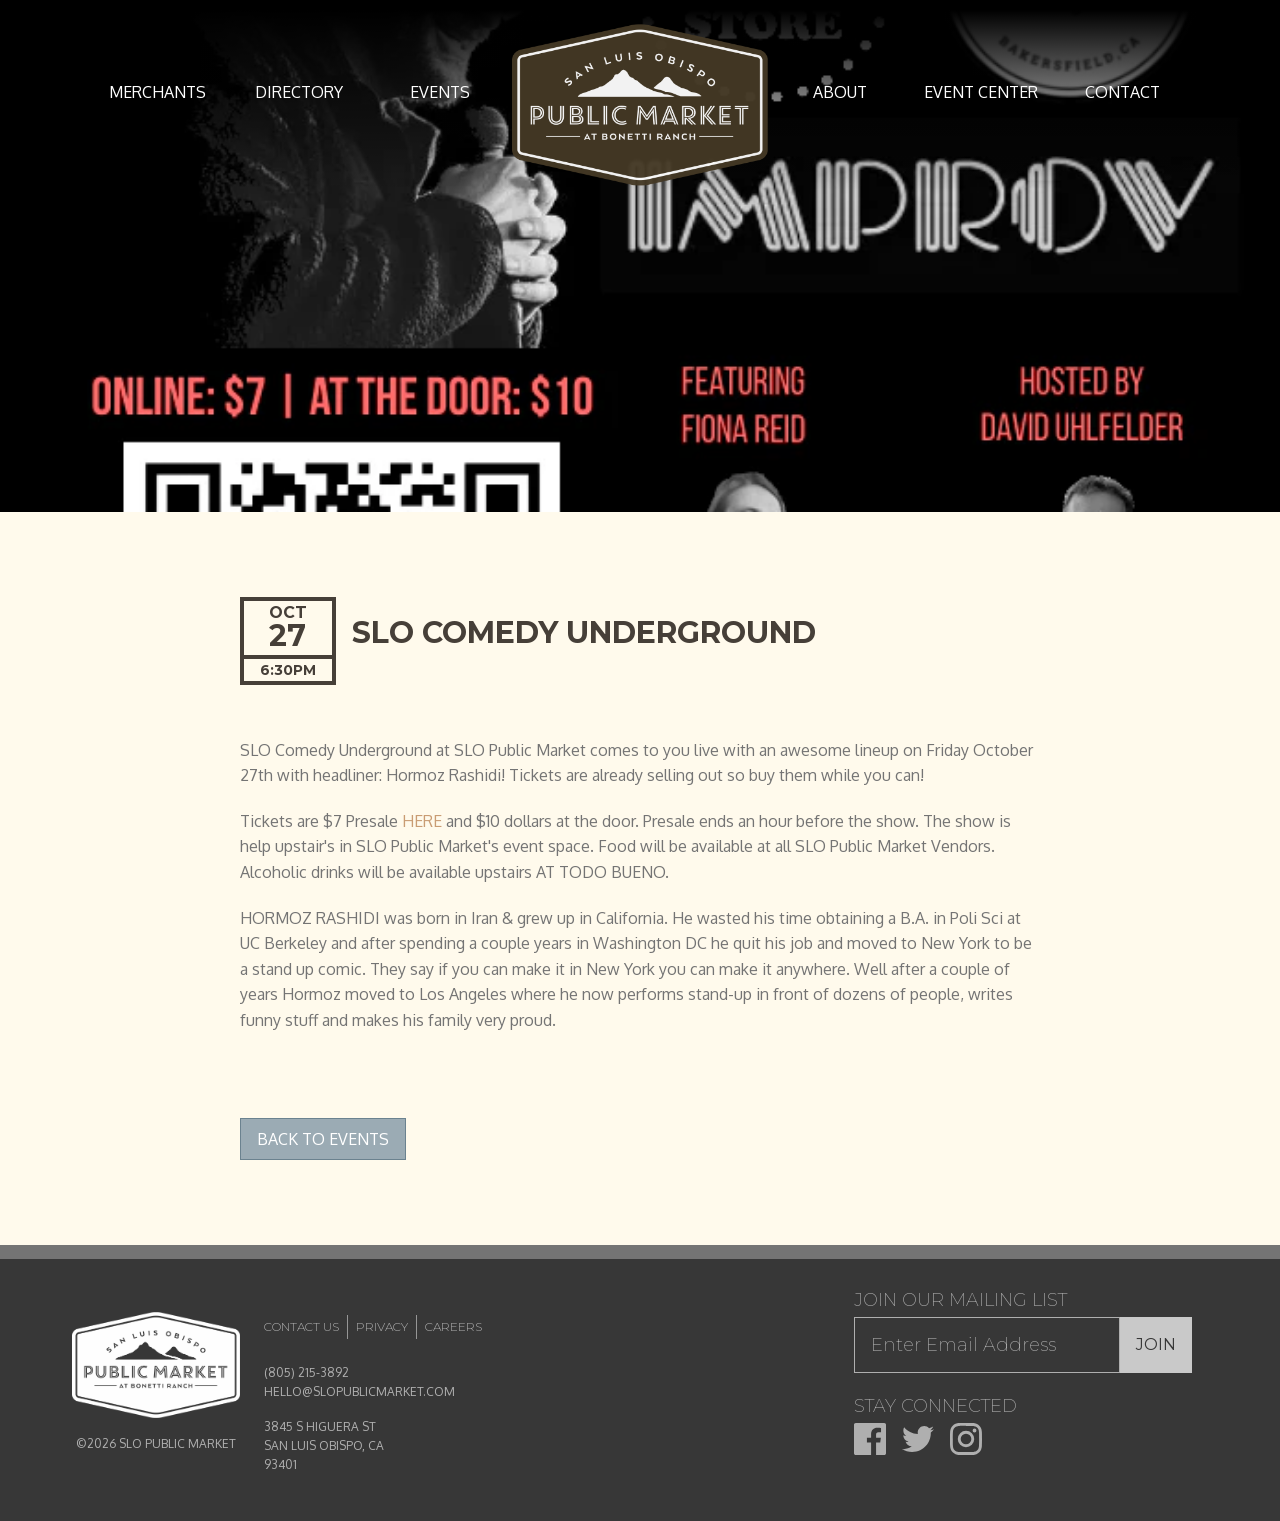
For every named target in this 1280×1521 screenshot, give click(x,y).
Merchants (157, 92)
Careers (453, 1326)
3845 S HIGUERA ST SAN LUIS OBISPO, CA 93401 (324, 1445)
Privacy (382, 1326)
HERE (422, 821)
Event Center (981, 92)
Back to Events (323, 1139)
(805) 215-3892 (306, 1372)
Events (440, 92)
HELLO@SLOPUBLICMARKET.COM (359, 1391)
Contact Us (301, 1326)
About (840, 92)
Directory (299, 92)
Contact (1122, 92)
